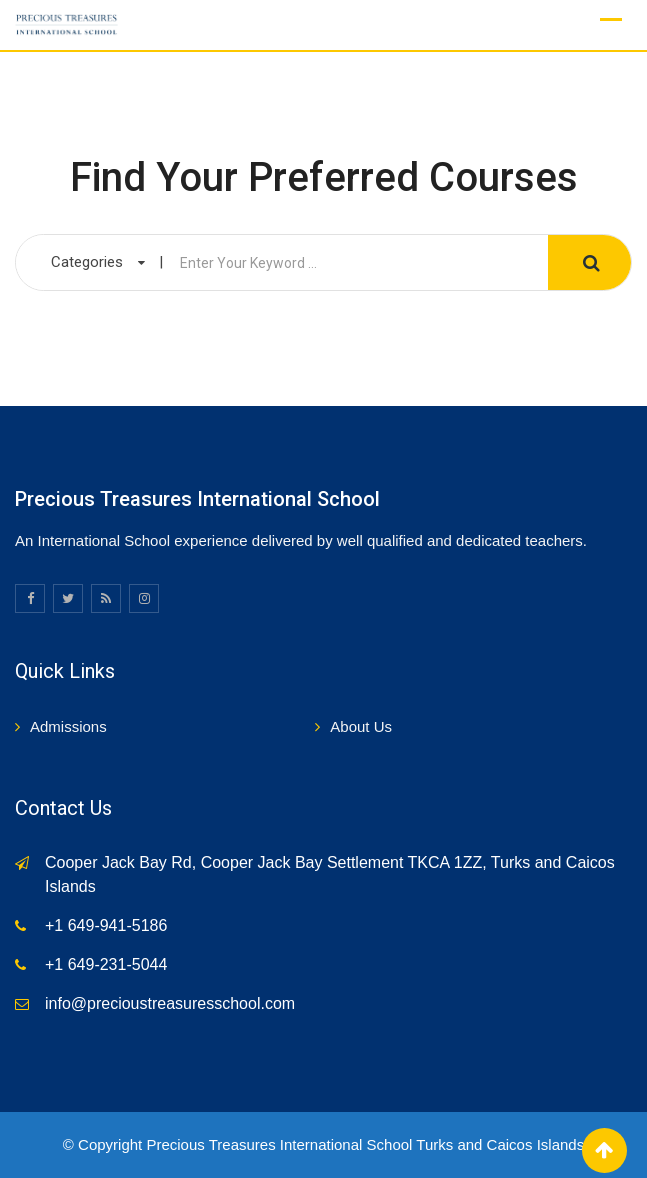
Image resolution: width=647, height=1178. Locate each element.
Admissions (68, 726)
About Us (361, 726)
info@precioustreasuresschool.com (170, 1003)
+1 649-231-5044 (106, 964)
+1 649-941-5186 (106, 925)
